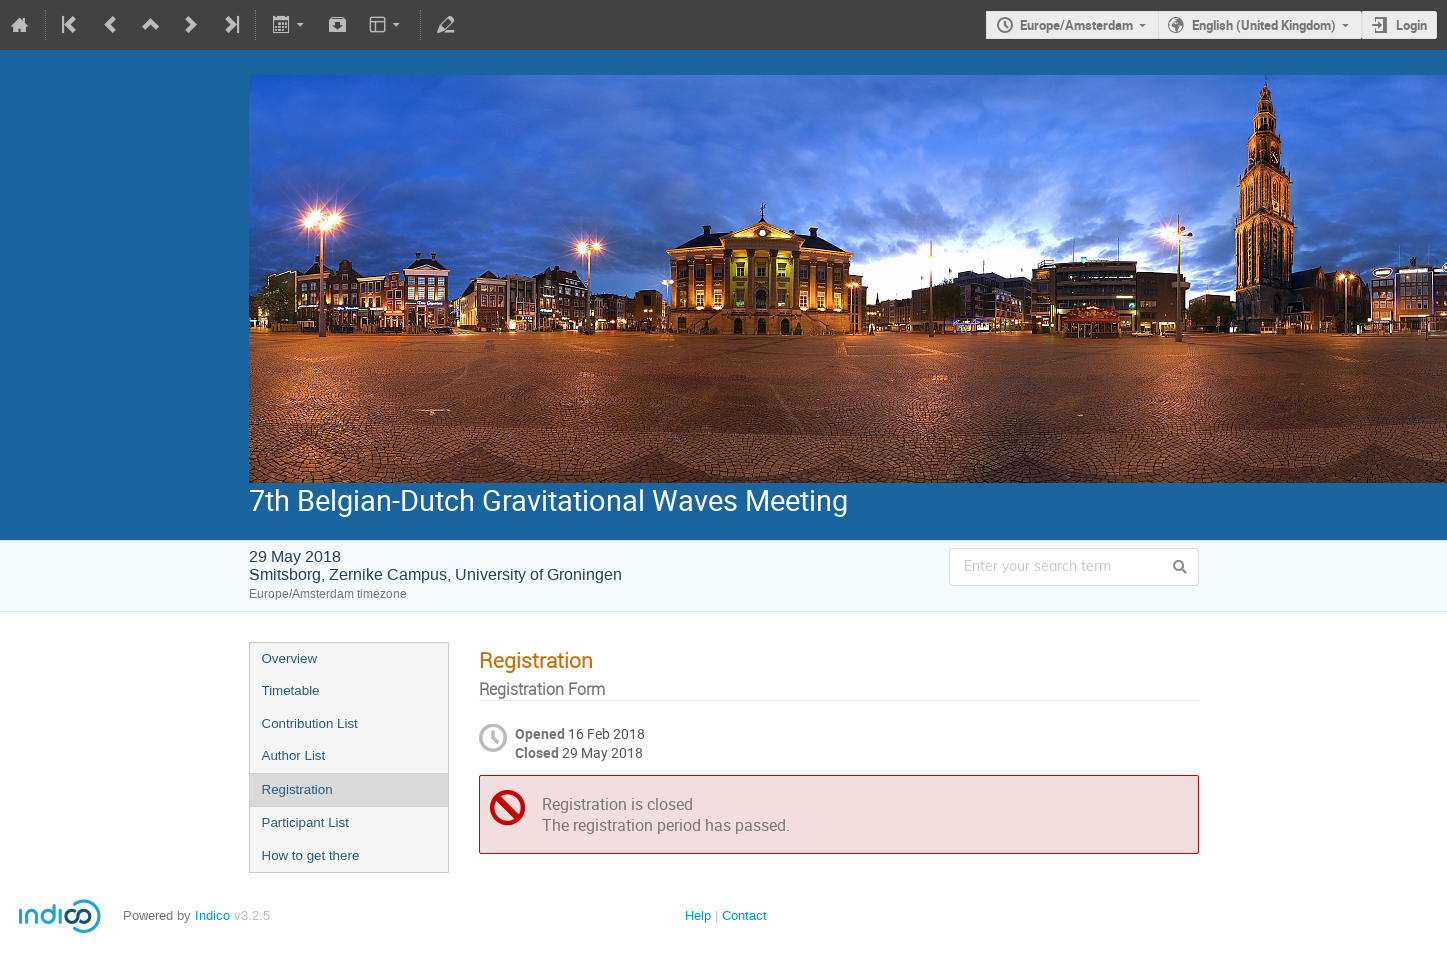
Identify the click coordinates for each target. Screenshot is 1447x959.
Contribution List (310, 723)
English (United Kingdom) (1264, 25)
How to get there (311, 855)
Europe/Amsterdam (1076, 25)
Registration (297, 789)
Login (1411, 25)
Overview (290, 658)
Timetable (291, 690)
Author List (294, 755)
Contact (744, 915)
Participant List (305, 822)
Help (698, 915)
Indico (212, 915)
